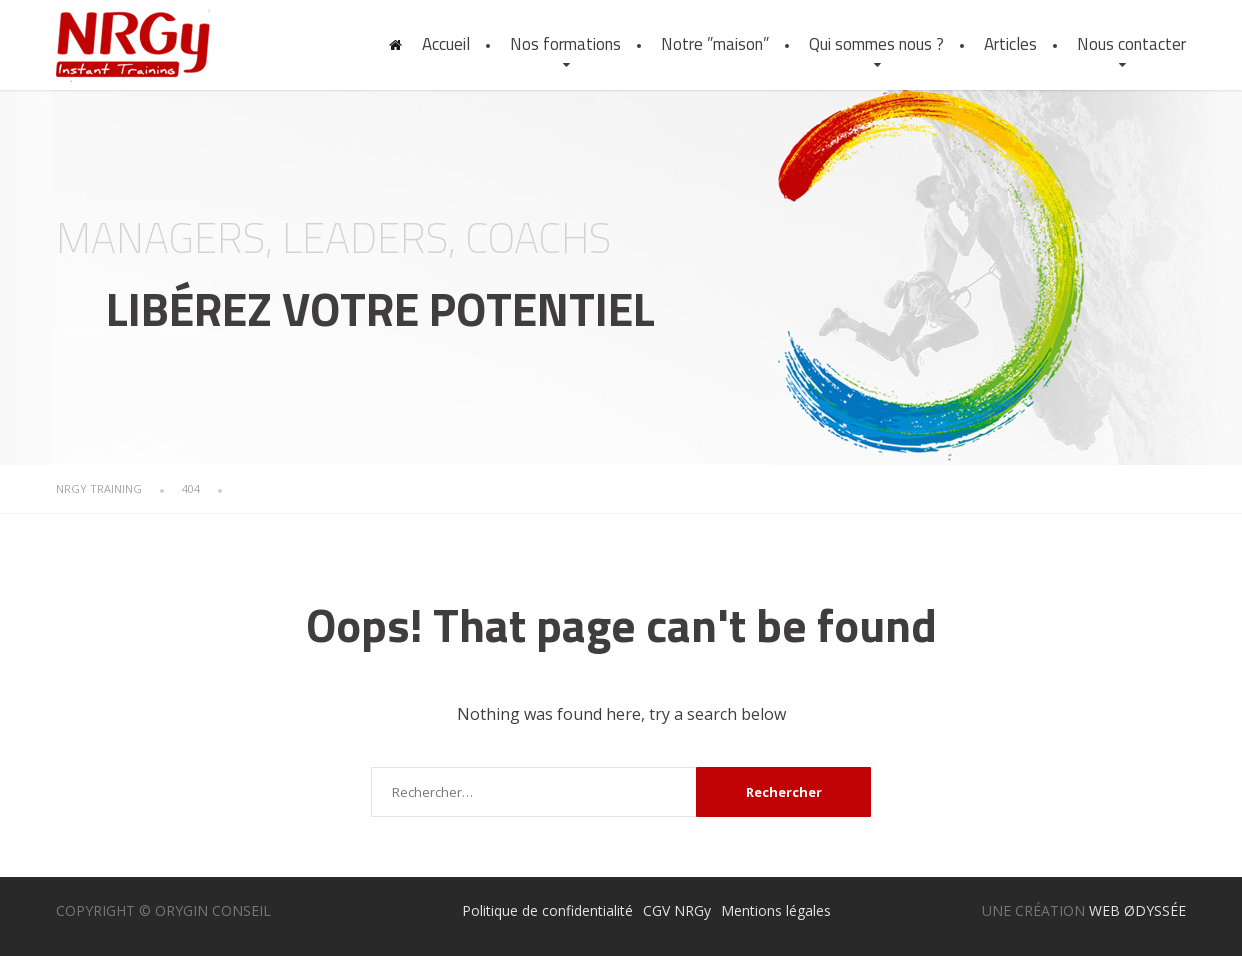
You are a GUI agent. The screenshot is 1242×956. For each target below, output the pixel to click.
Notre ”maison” (715, 44)
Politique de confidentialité (547, 910)
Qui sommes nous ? (876, 44)
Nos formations (565, 44)
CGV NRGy (677, 910)
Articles (1010, 44)
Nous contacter (1131, 44)
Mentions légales (776, 910)
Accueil (446, 44)
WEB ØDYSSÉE (1137, 910)
